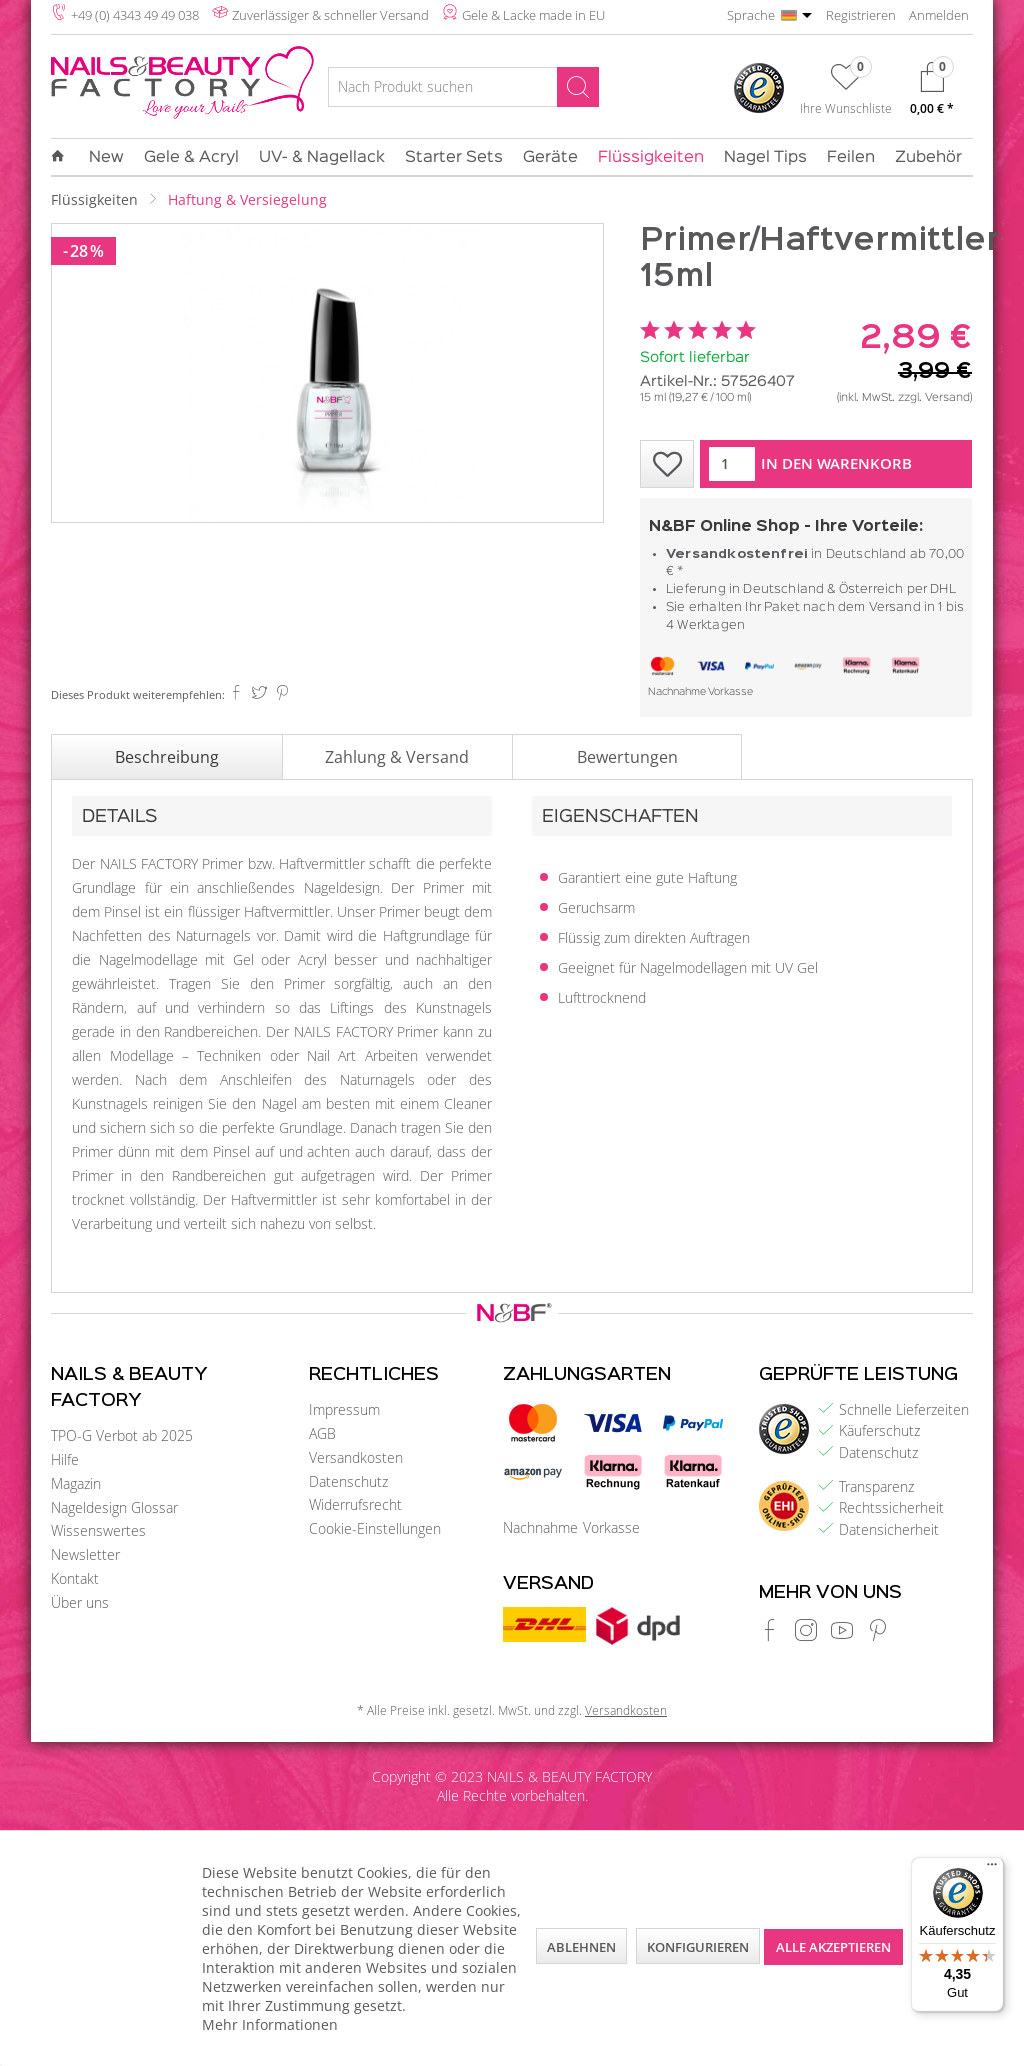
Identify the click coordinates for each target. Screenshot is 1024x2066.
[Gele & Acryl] (191, 158)
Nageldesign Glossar (114, 1507)
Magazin (76, 1483)
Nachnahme (677, 692)
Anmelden (939, 15)
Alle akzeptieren (833, 1947)
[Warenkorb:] (932, 93)
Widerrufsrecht (355, 1504)
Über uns (80, 1602)
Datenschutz (348, 1481)
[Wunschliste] (846, 93)
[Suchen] (578, 87)
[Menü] (992, 1869)
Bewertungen (627, 757)
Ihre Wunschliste (846, 108)
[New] (106, 158)
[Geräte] (550, 158)
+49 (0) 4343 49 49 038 (135, 15)
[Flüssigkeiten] (651, 158)
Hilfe (65, 1459)
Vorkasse (730, 692)
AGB (322, 1433)
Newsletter (85, 1554)
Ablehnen (581, 1947)
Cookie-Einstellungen (375, 1528)
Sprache (751, 15)
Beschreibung (167, 757)
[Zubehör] (928, 158)
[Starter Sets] (454, 158)
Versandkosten (356, 1457)
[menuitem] (463, 90)
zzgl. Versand (934, 398)
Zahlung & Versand (397, 757)
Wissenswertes (98, 1530)
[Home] (63, 157)
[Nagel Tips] (765, 158)
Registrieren (861, 15)
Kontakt (75, 1578)
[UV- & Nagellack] (322, 158)
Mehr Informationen (270, 2024)
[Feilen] (851, 158)
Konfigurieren (698, 1947)
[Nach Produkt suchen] (463, 87)
